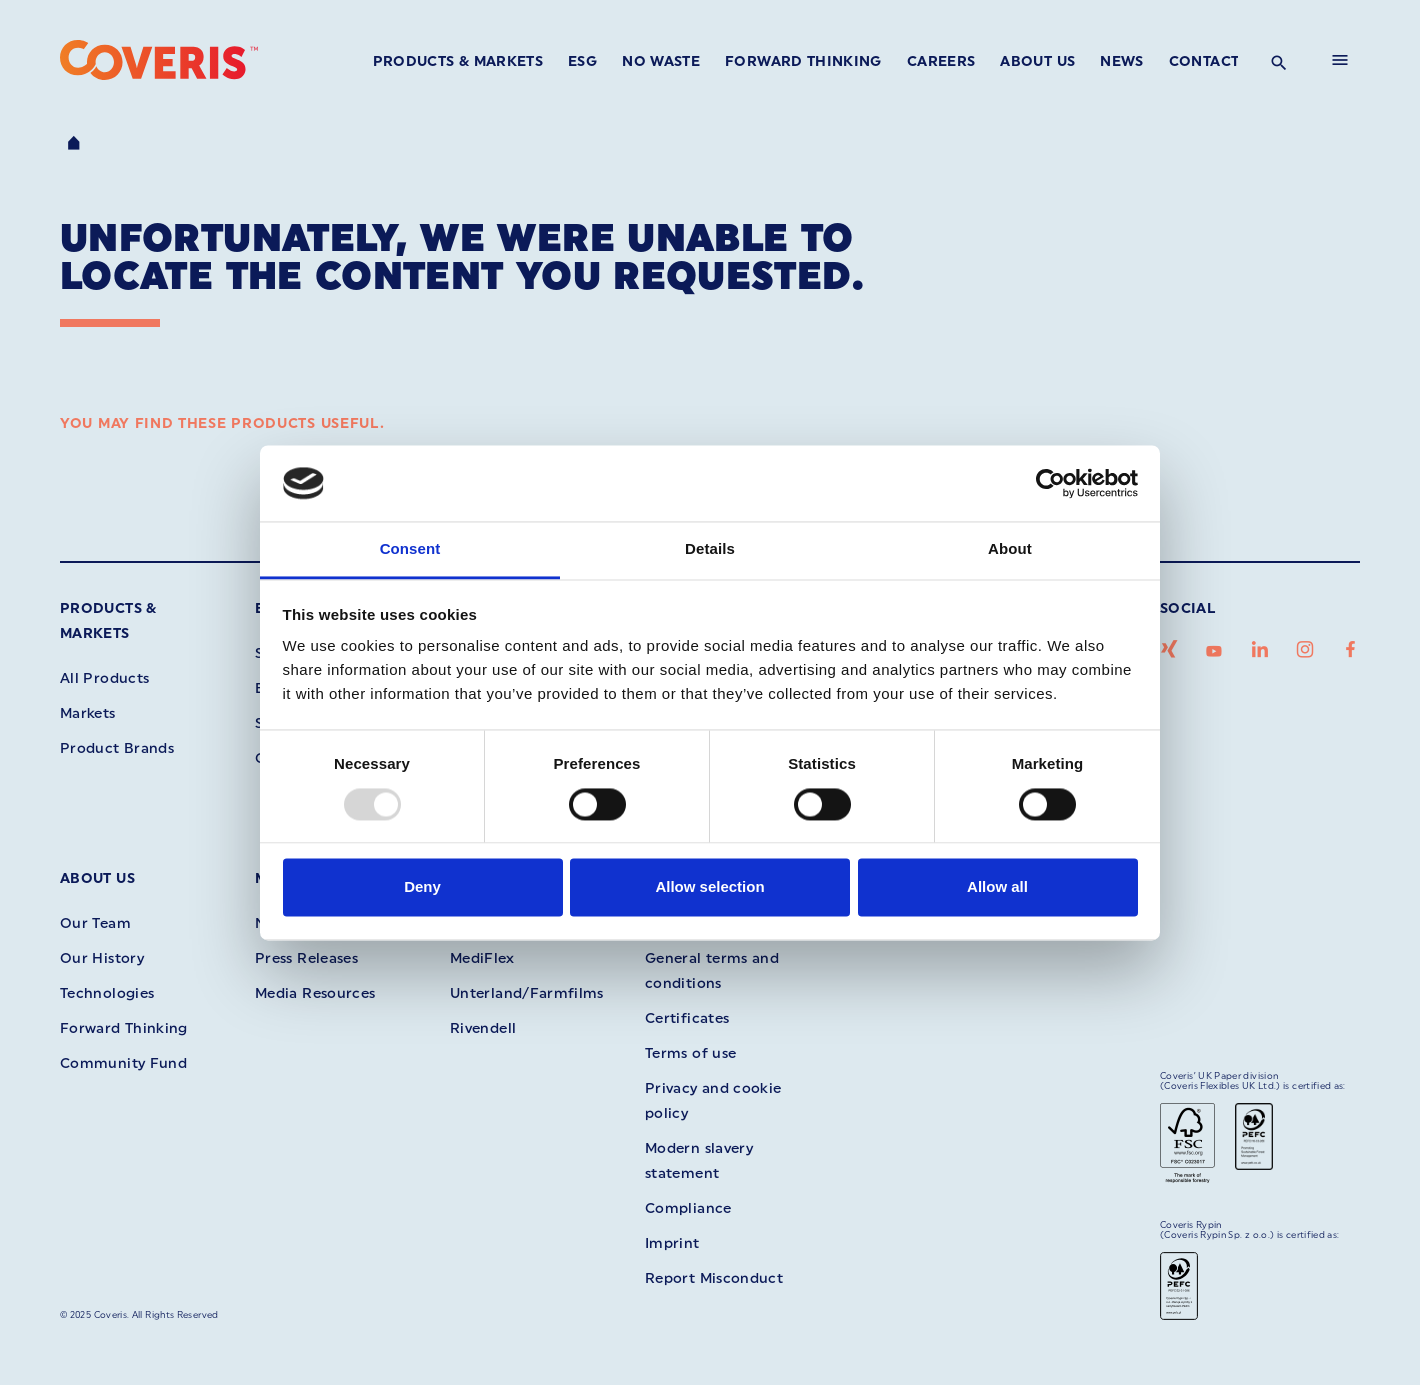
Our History (102, 958)
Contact (1204, 61)
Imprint (672, 1243)
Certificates (687, 1018)
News (1121, 61)
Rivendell (483, 1028)
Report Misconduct (714, 1278)
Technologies (107, 993)
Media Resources (315, 993)
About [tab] (1010, 549)
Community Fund (123, 1063)
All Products (104, 678)
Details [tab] (710, 549)
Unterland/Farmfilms (527, 993)
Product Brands (117, 748)
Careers (941, 61)
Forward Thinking (803, 61)
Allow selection (709, 887)
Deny (422, 887)
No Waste (661, 61)
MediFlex (482, 958)
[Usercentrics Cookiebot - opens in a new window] (1050, 483)
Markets (88, 713)
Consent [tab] (410, 549)
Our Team (95, 923)
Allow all (997, 887)
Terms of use (690, 1053)
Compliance (688, 1208)
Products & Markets (458, 61)
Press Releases (306, 958)
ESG (582, 61)
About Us (1037, 61)
